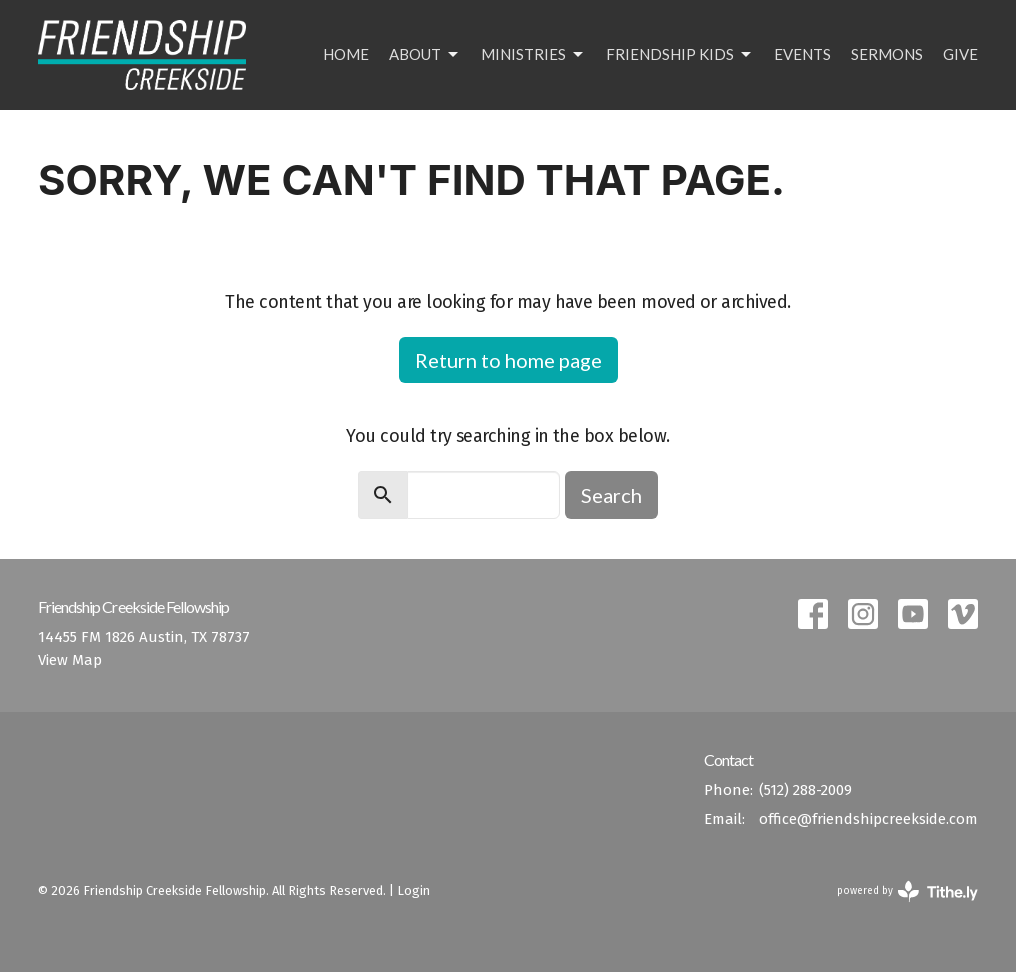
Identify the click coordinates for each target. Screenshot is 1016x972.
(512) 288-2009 (805, 790)
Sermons (887, 54)
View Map (70, 660)
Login (413, 890)
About (425, 55)
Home (346, 54)
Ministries (533, 55)
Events (802, 54)
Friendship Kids (680, 55)
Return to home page (508, 360)
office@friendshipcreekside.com (868, 819)
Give (960, 54)
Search (611, 495)
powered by (907, 891)
